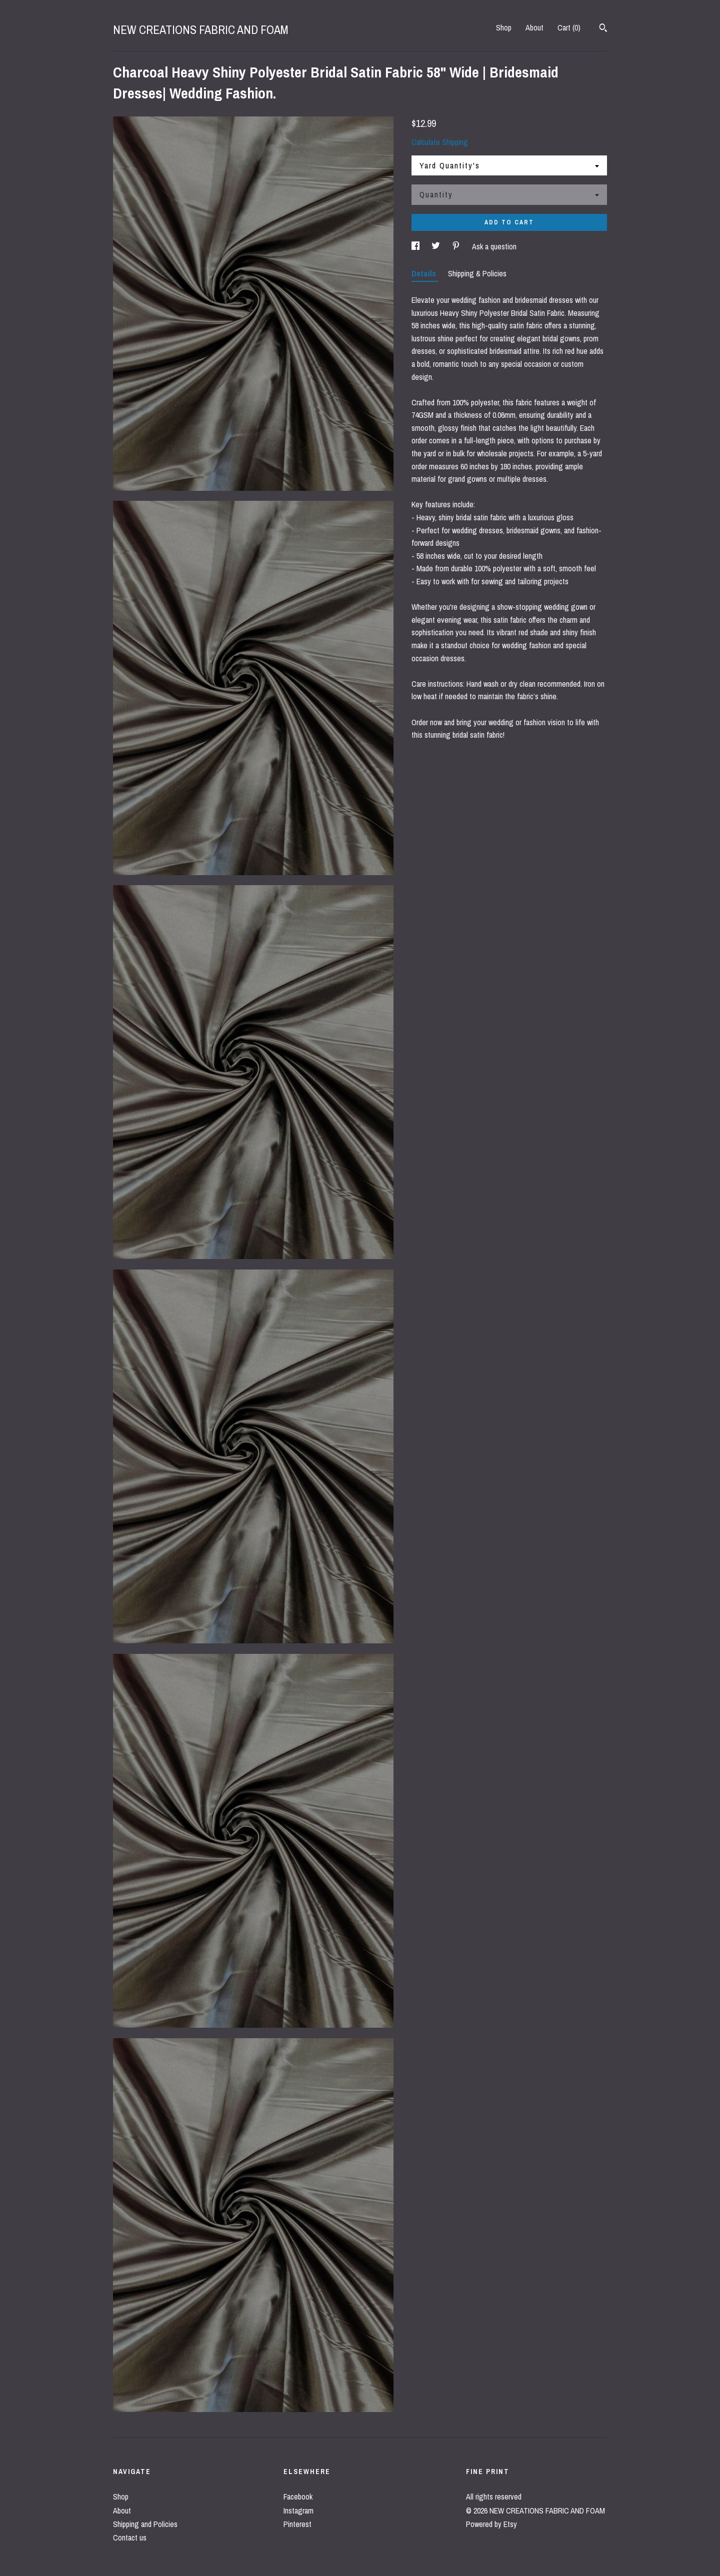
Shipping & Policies (477, 273)
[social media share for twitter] (437, 246)
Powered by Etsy (491, 2524)
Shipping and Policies (145, 2524)
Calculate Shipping (440, 141)
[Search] (603, 28)
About (535, 27)
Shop (504, 27)
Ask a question (494, 246)
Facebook (298, 2496)
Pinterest (298, 2524)
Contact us (129, 2537)
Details (425, 273)
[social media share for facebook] (417, 246)
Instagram (299, 2510)
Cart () (569, 27)
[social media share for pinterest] (457, 246)
